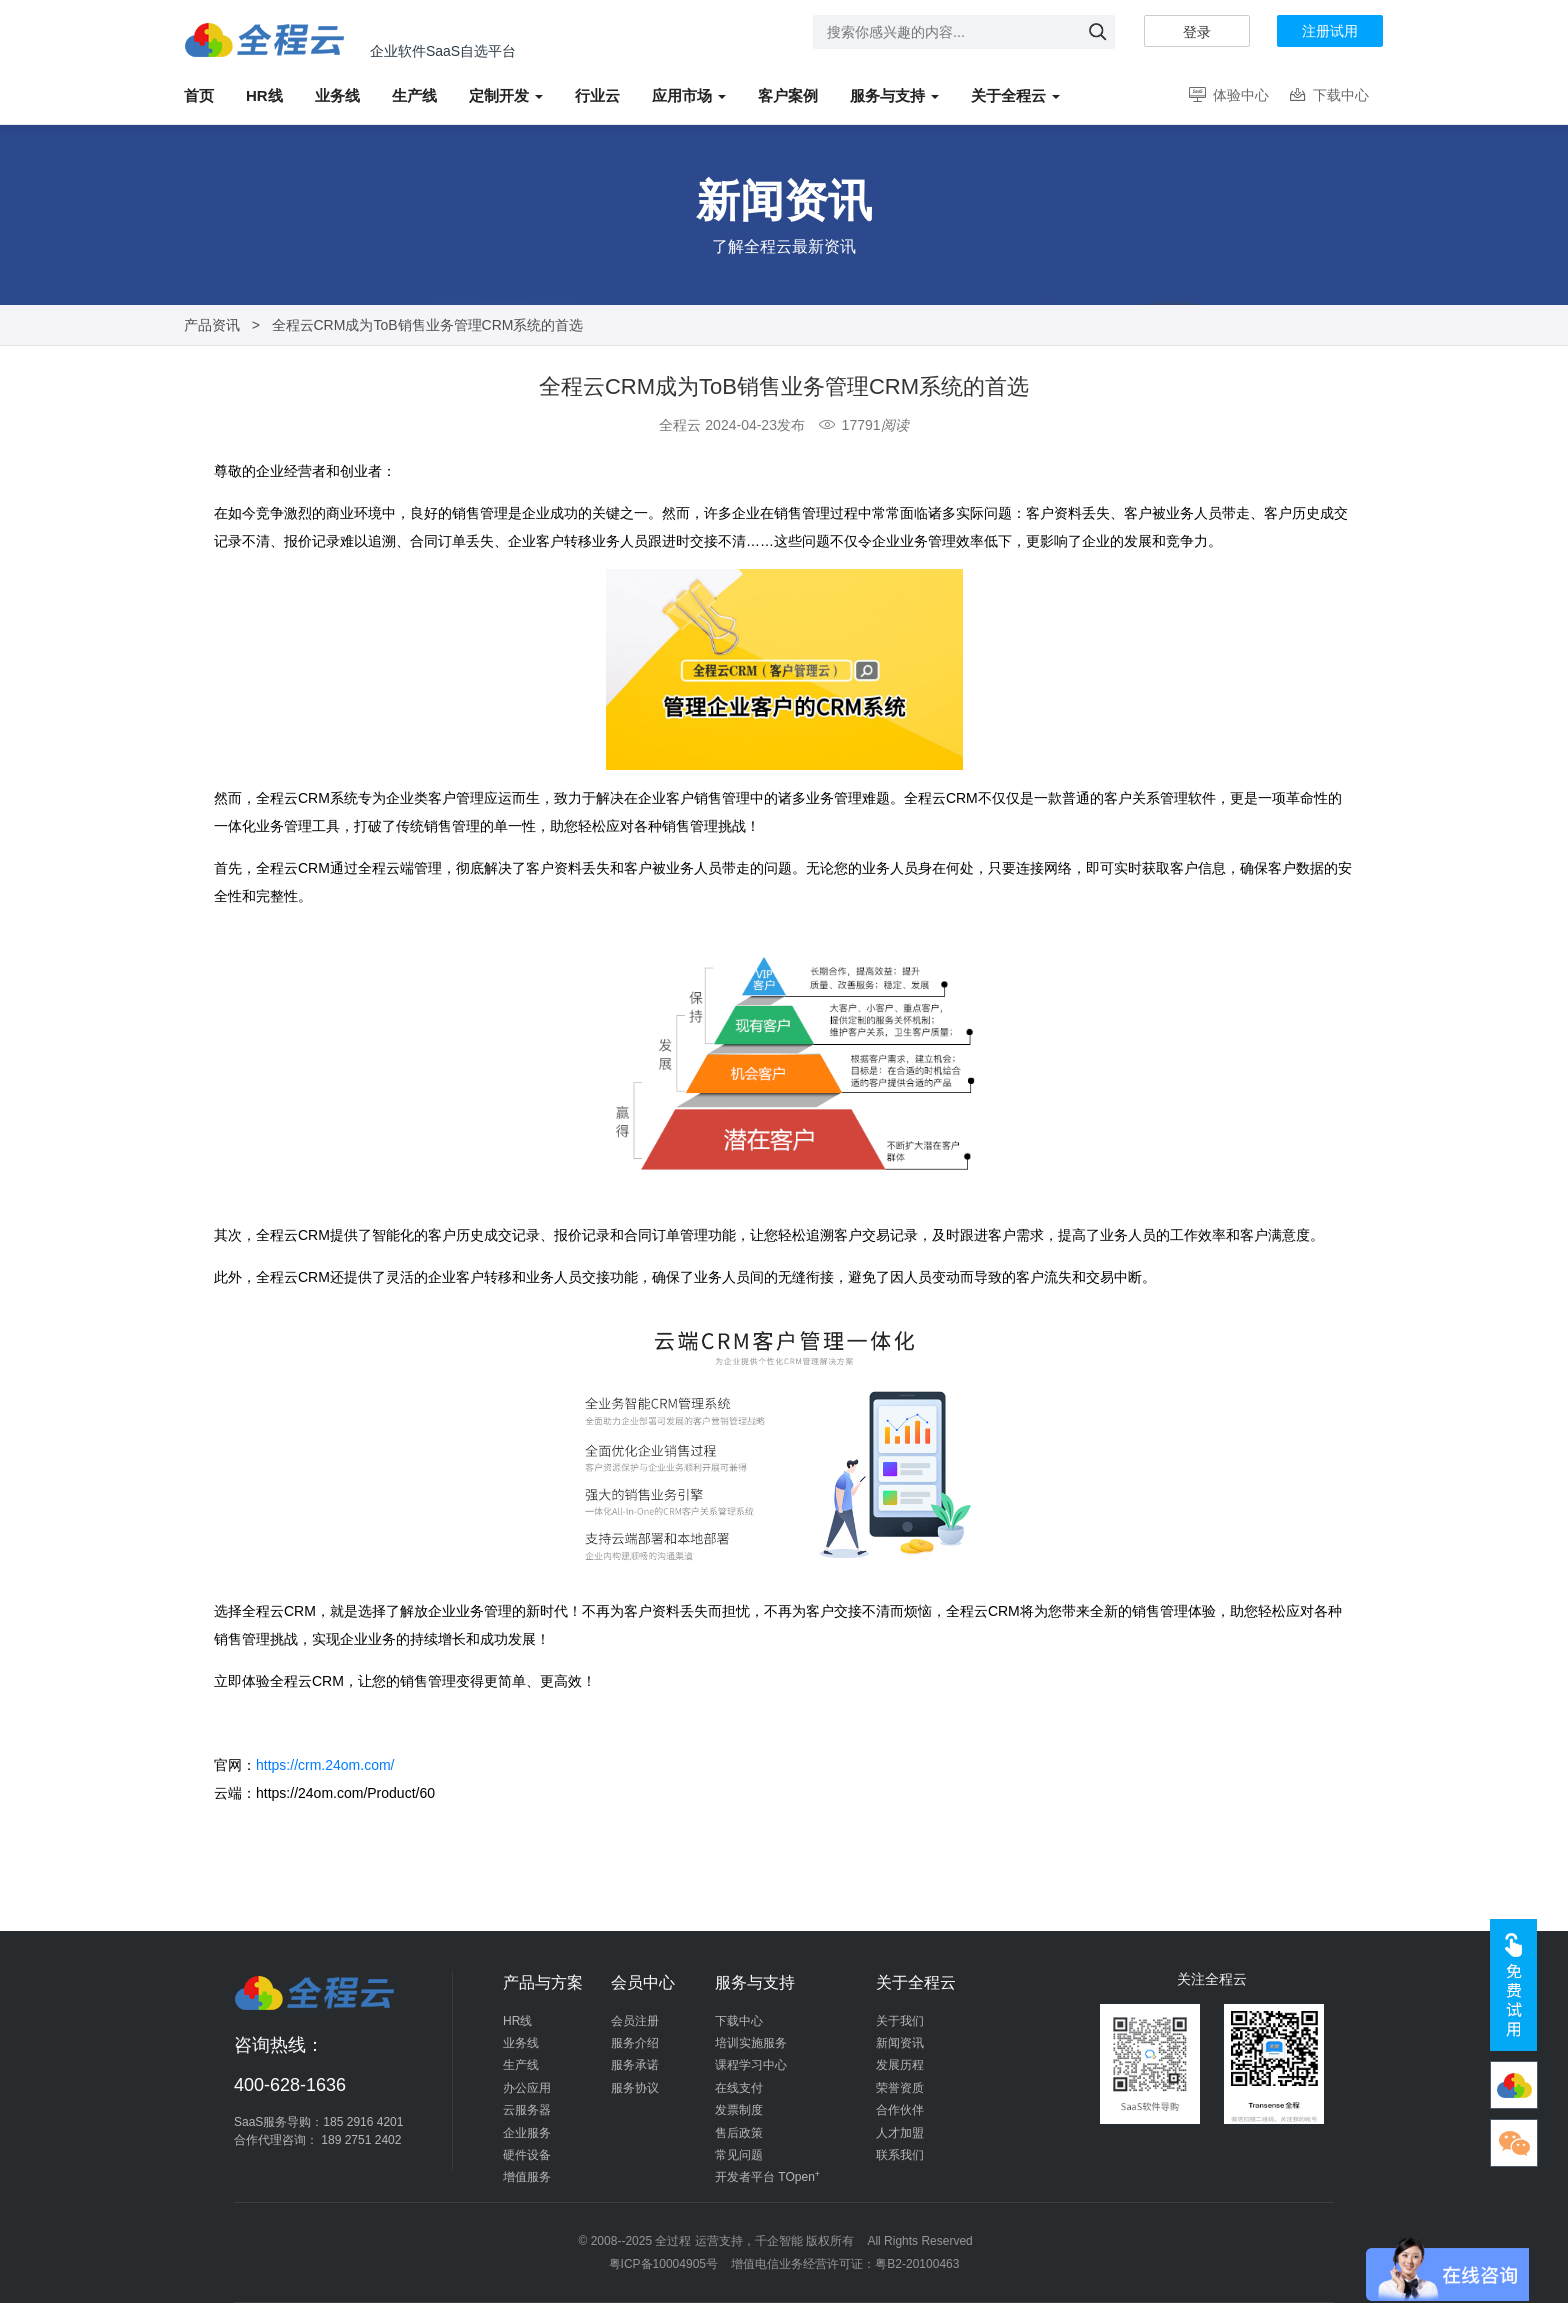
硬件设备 (527, 2155)
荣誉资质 (900, 2088)
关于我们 (900, 2021)
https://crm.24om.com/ (325, 1765)
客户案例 (788, 95)
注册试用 (1330, 31)
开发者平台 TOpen (767, 2177)
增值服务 (527, 2177)
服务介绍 (635, 2043)
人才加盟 (900, 2133)
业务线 (521, 2043)
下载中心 (1328, 95)
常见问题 (739, 2155)
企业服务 (527, 2133)
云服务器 (527, 2110)
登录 (1197, 32)
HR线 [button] (264, 95)
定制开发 (506, 95)
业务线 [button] (337, 95)
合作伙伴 (900, 2110)
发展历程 (900, 2065)
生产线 (521, 2065)
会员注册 (635, 2021)
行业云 (597, 95)
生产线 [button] (414, 95)
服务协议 (635, 2088)
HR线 (517, 2021)
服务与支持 (894, 95)
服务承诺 (635, 2065)
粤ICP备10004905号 (663, 2264)
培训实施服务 (751, 2043)
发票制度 (739, 2110)
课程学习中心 (751, 2065)
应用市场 (689, 95)
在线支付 (739, 2088)
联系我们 (900, 2155)
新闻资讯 (900, 2043)
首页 (199, 95)
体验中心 (1227, 95)
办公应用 (527, 2088)
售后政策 (739, 2133)
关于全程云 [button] (1015, 95)
